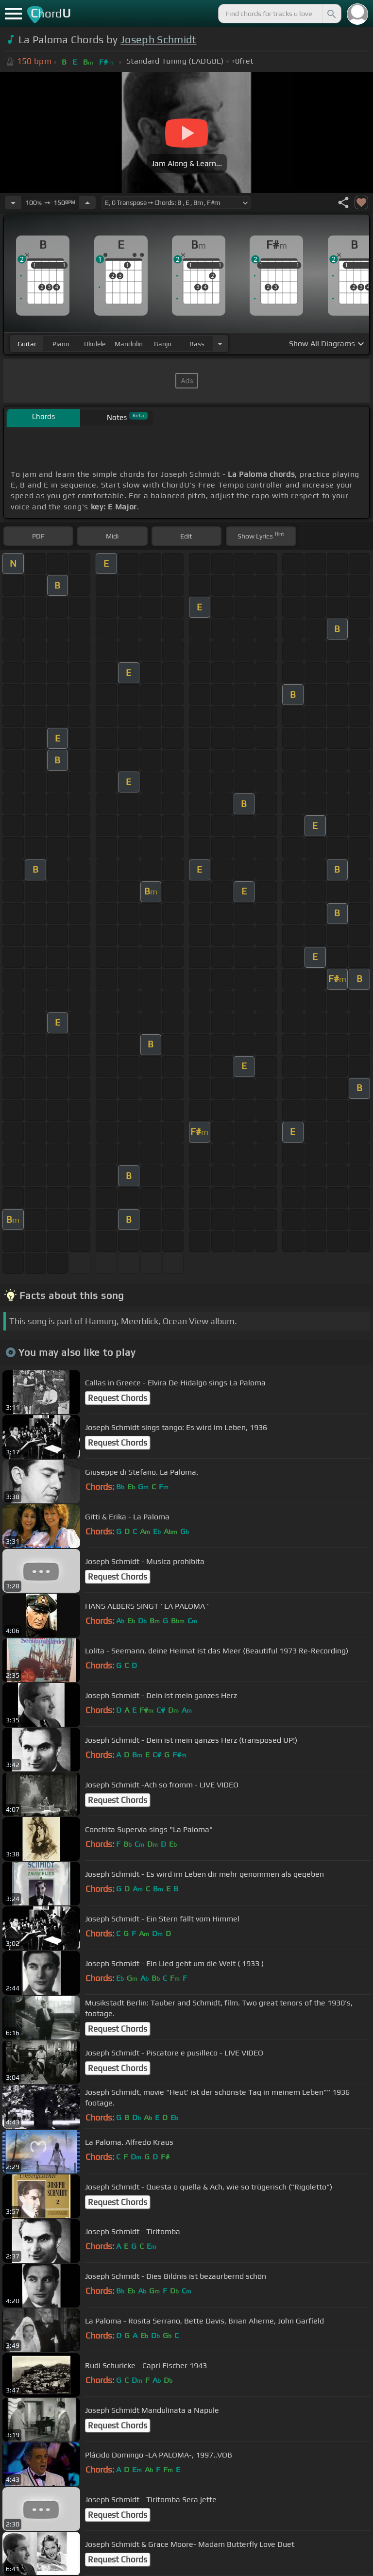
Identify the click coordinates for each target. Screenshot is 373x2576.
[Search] (330, 13)
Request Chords (117, 1398)
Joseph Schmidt (158, 40)
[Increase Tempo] (87, 202)
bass (196, 344)
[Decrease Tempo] (13, 202)
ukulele (94, 344)
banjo (162, 344)
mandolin (129, 344)
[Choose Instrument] (220, 343)
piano (60, 344)
